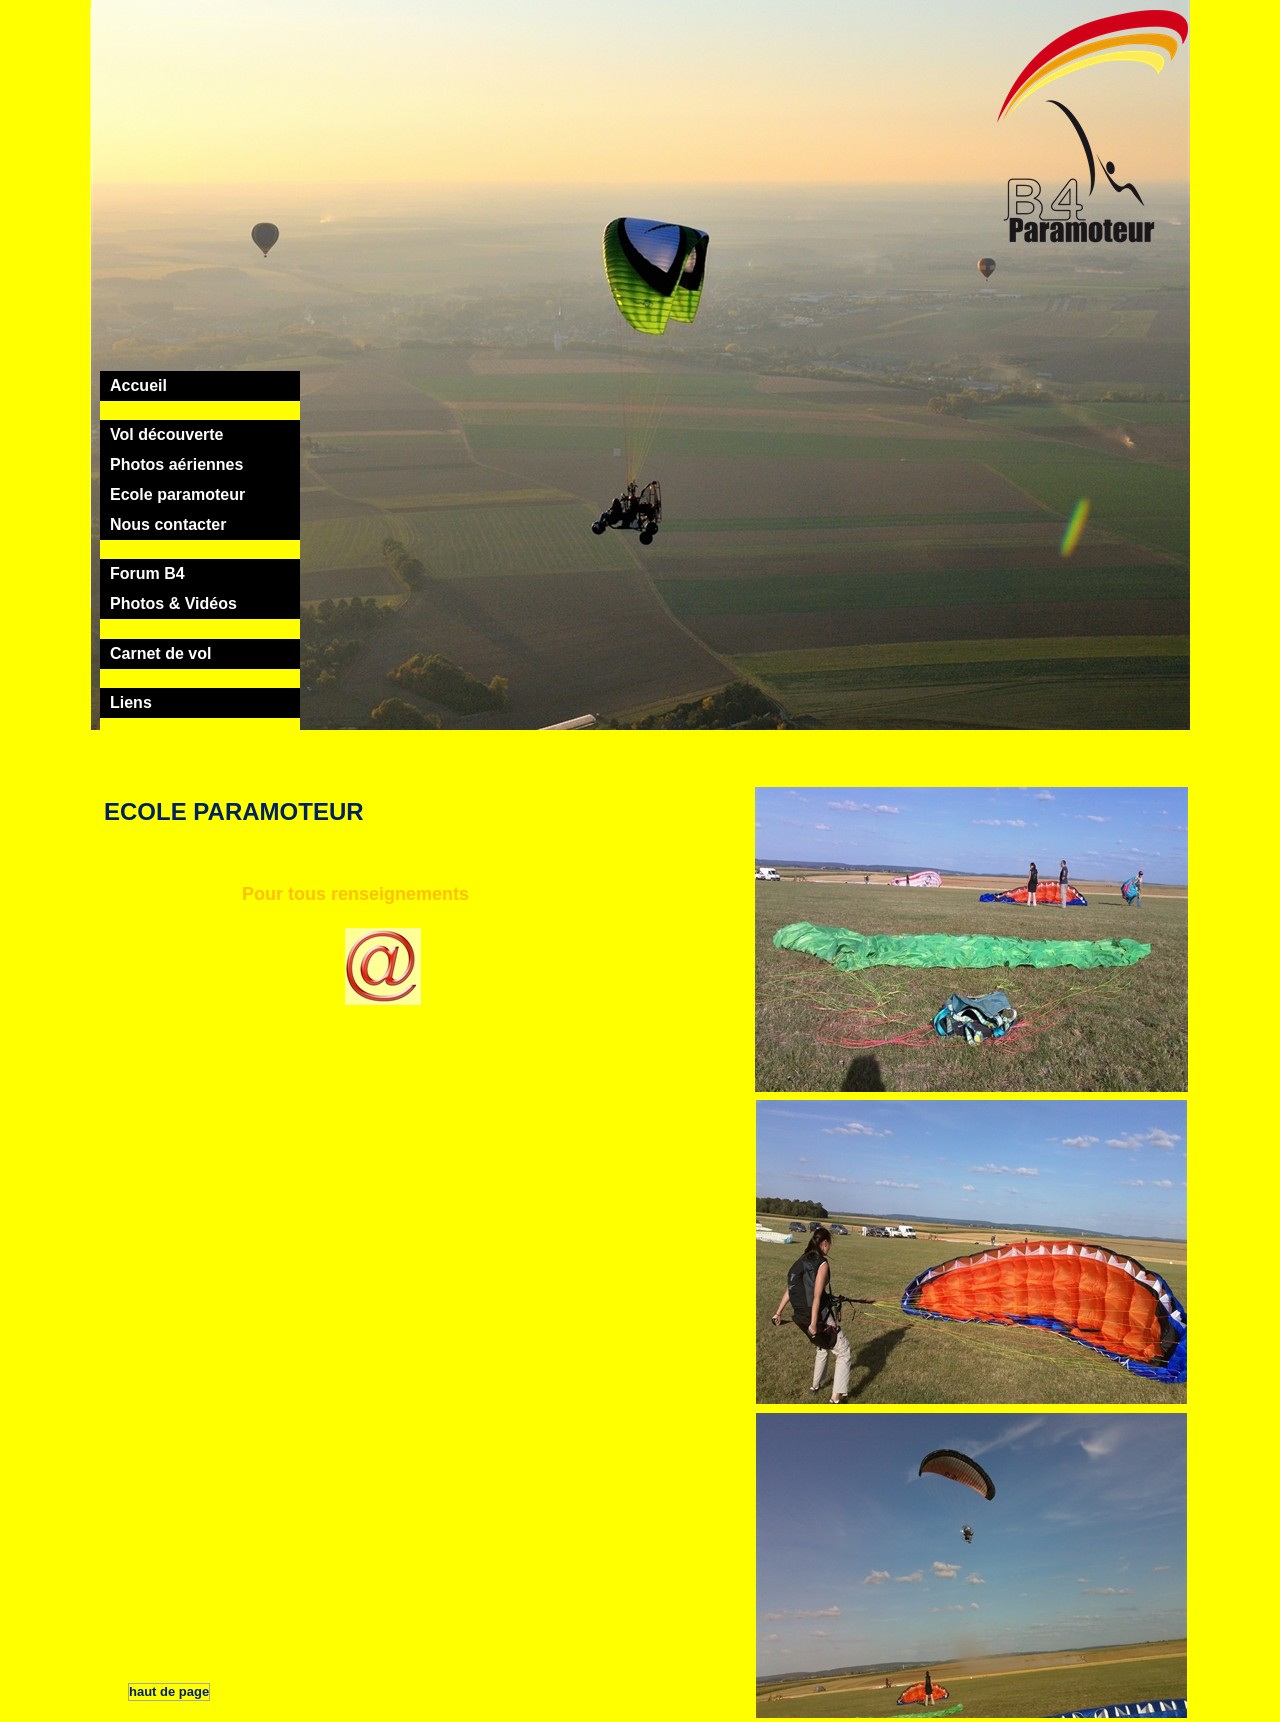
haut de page (169, 1691)
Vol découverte (167, 434)
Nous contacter (168, 524)
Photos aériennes (176, 464)
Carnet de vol (160, 653)
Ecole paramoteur (177, 494)
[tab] (200, 386)
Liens (131, 702)
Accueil (138, 385)
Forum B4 (147, 573)
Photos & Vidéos (173, 603)
